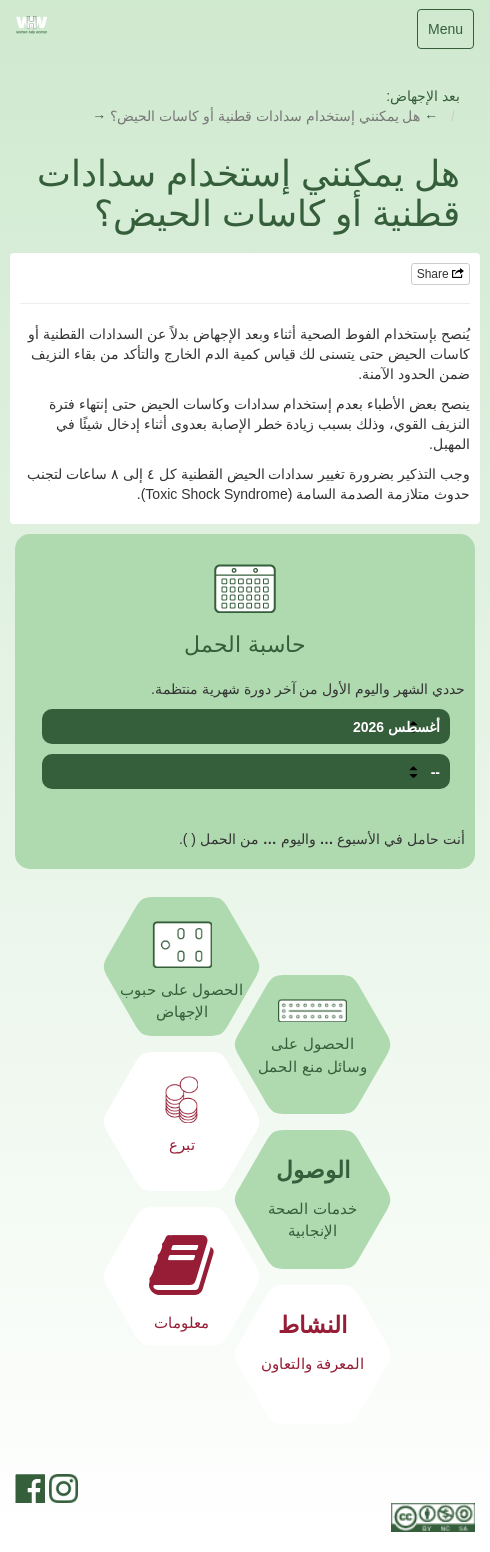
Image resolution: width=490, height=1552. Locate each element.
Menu (447, 33)
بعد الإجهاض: (423, 96)
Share (440, 274)
